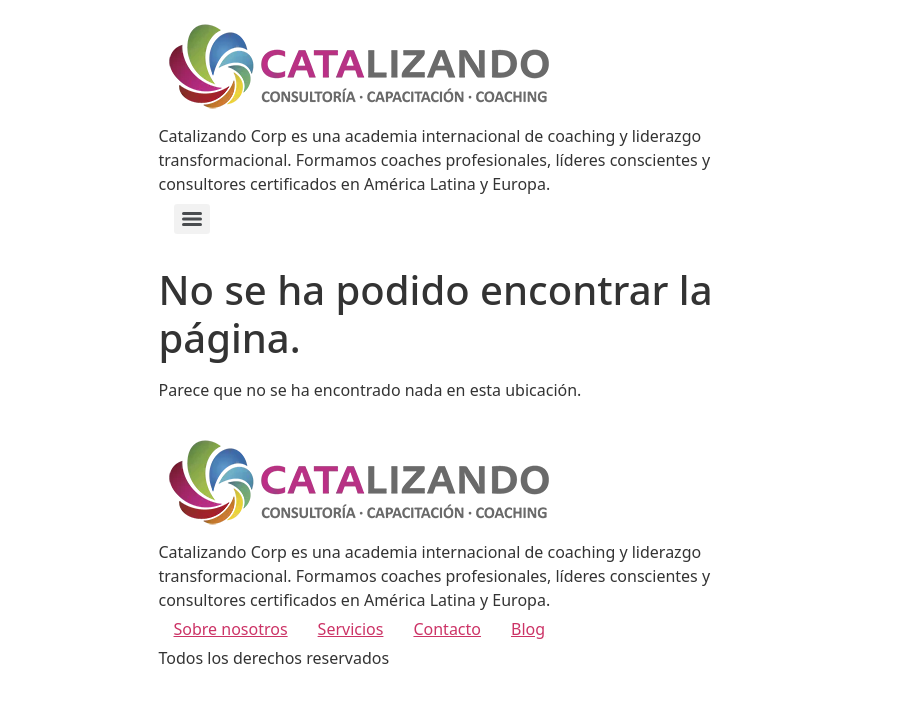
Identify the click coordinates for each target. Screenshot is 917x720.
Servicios (351, 629)
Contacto (447, 629)
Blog (528, 629)
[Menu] (192, 219)
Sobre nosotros (231, 629)
